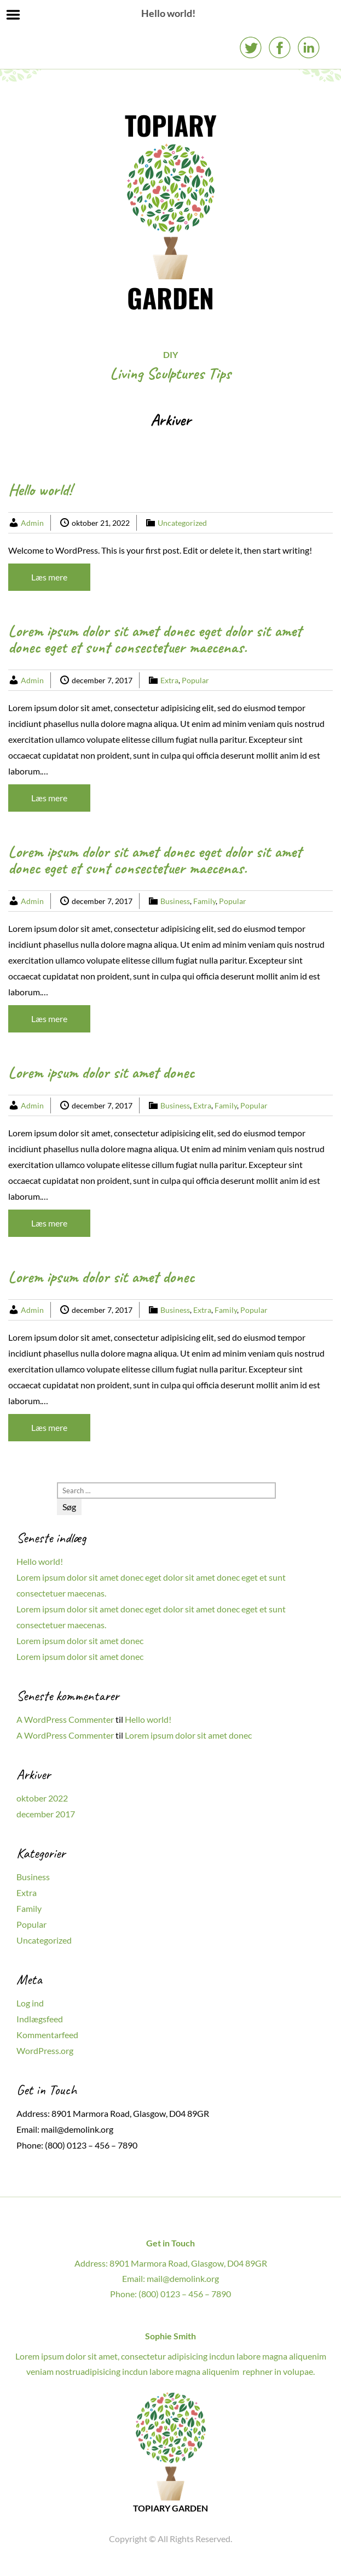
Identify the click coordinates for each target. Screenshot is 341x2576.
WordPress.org (44, 2050)
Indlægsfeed (39, 2019)
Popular (195, 680)
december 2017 (45, 1814)
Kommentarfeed (47, 2034)
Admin (32, 522)
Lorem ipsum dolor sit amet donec (101, 1072)
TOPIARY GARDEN (171, 211)
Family (204, 901)
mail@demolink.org (77, 2129)
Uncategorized (182, 522)
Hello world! (40, 489)
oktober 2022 (42, 1798)
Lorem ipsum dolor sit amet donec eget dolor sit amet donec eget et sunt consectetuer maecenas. (155, 639)
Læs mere (49, 577)
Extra (169, 680)
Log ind (30, 2003)
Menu (13, 14)
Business (175, 901)
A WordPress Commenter (65, 1719)
